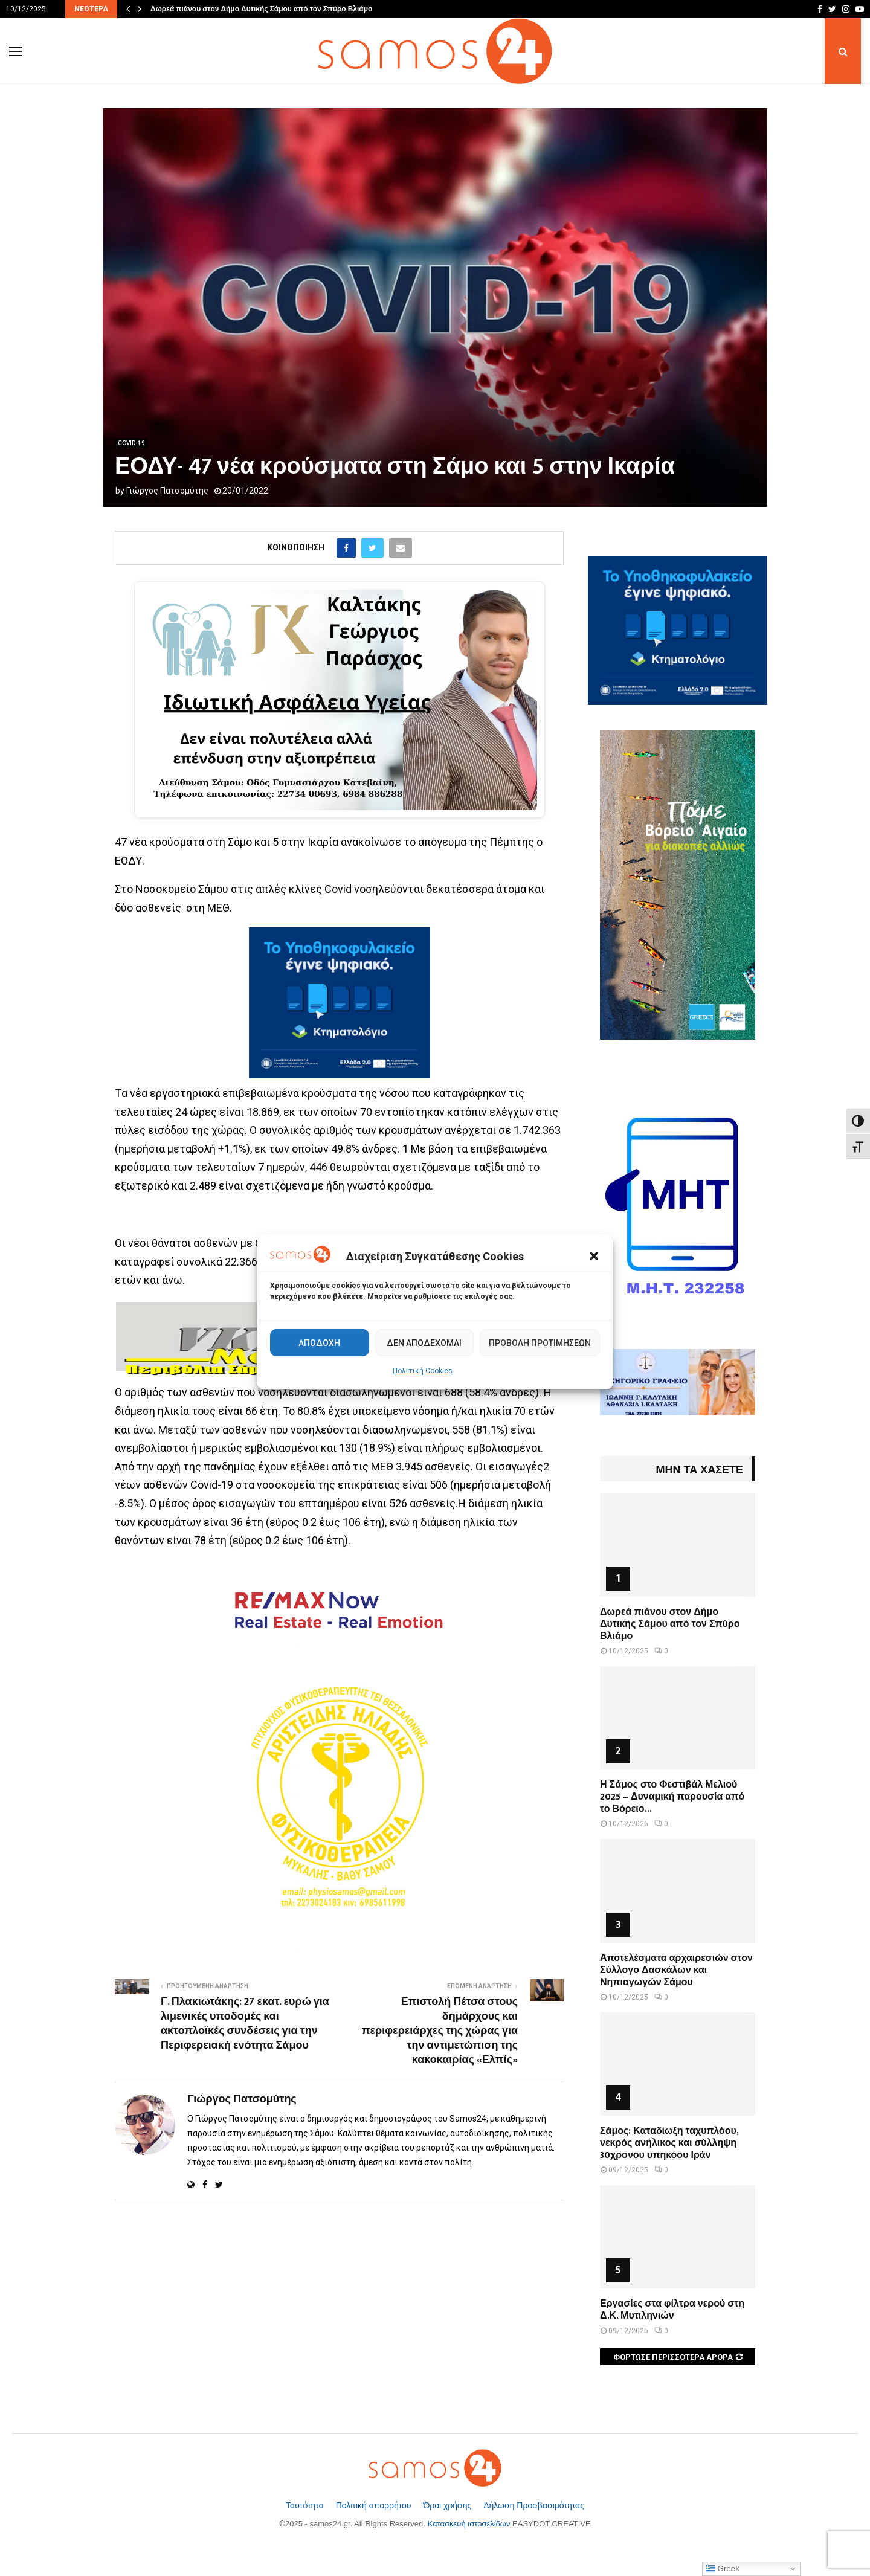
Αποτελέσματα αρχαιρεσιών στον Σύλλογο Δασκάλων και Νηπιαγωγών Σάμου (676, 1970)
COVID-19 (131, 443)
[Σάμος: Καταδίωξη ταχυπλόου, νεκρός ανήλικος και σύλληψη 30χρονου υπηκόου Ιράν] (677, 2064)
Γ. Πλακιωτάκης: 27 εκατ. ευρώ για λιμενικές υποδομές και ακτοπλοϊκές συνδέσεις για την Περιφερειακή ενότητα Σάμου (245, 2024)
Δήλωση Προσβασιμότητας (533, 2505)
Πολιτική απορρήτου (375, 2505)
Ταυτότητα (306, 2505)
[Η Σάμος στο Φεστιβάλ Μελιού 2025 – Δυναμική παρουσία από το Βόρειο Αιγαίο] (677, 1717)
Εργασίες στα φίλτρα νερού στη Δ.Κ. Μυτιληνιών (672, 2310)
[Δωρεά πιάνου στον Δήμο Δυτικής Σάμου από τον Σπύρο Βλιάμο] (677, 1545)
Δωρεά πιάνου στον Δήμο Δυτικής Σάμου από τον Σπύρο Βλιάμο (261, 9)
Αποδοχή (319, 1343)
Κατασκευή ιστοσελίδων (469, 2523)
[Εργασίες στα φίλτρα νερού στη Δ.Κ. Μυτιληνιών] (677, 2236)
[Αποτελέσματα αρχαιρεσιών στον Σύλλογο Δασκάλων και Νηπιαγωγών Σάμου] (677, 1890)
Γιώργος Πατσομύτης (167, 490)
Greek (723, 2569)
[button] (594, 1256)
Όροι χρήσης (448, 2505)
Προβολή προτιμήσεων (540, 1343)
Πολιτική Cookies (423, 1371)
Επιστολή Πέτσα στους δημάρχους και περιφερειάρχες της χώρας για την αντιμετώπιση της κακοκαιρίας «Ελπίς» (440, 2031)
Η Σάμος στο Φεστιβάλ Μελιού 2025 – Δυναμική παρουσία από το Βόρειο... (672, 1797)
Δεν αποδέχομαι (424, 1343)
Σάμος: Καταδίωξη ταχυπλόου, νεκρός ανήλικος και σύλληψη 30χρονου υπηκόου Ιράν (669, 2143)
